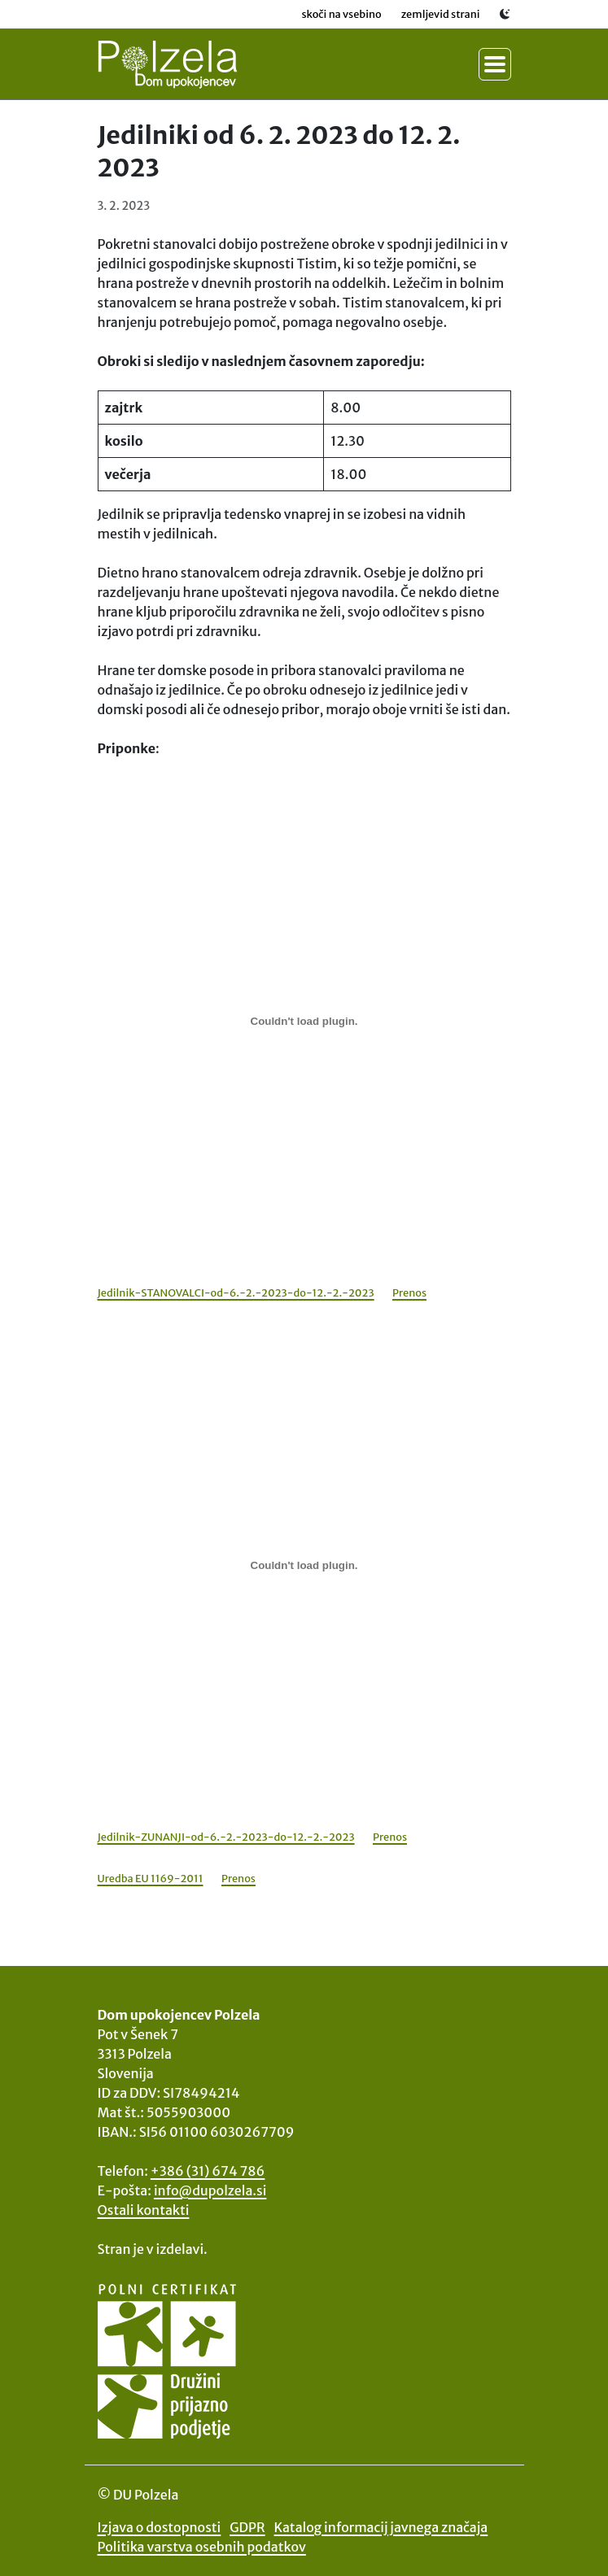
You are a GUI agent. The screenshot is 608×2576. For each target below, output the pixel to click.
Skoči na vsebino (341, 13)
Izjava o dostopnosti (159, 2527)
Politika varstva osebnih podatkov (202, 2547)
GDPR (247, 2527)
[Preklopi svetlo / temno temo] (505, 14)
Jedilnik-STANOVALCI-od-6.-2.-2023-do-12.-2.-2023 (236, 1292)
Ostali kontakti (144, 2210)
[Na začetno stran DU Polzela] (168, 64)
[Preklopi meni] (495, 64)
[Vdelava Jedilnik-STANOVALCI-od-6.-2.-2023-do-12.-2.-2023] (304, 1022)
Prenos (409, 1292)
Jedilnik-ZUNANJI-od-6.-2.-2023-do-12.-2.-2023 (226, 1836)
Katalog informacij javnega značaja (381, 2527)
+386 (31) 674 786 (208, 2171)
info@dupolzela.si (210, 2190)
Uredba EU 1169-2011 (150, 1878)
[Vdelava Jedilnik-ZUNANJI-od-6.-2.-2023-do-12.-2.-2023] (304, 1566)
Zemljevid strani (440, 13)
